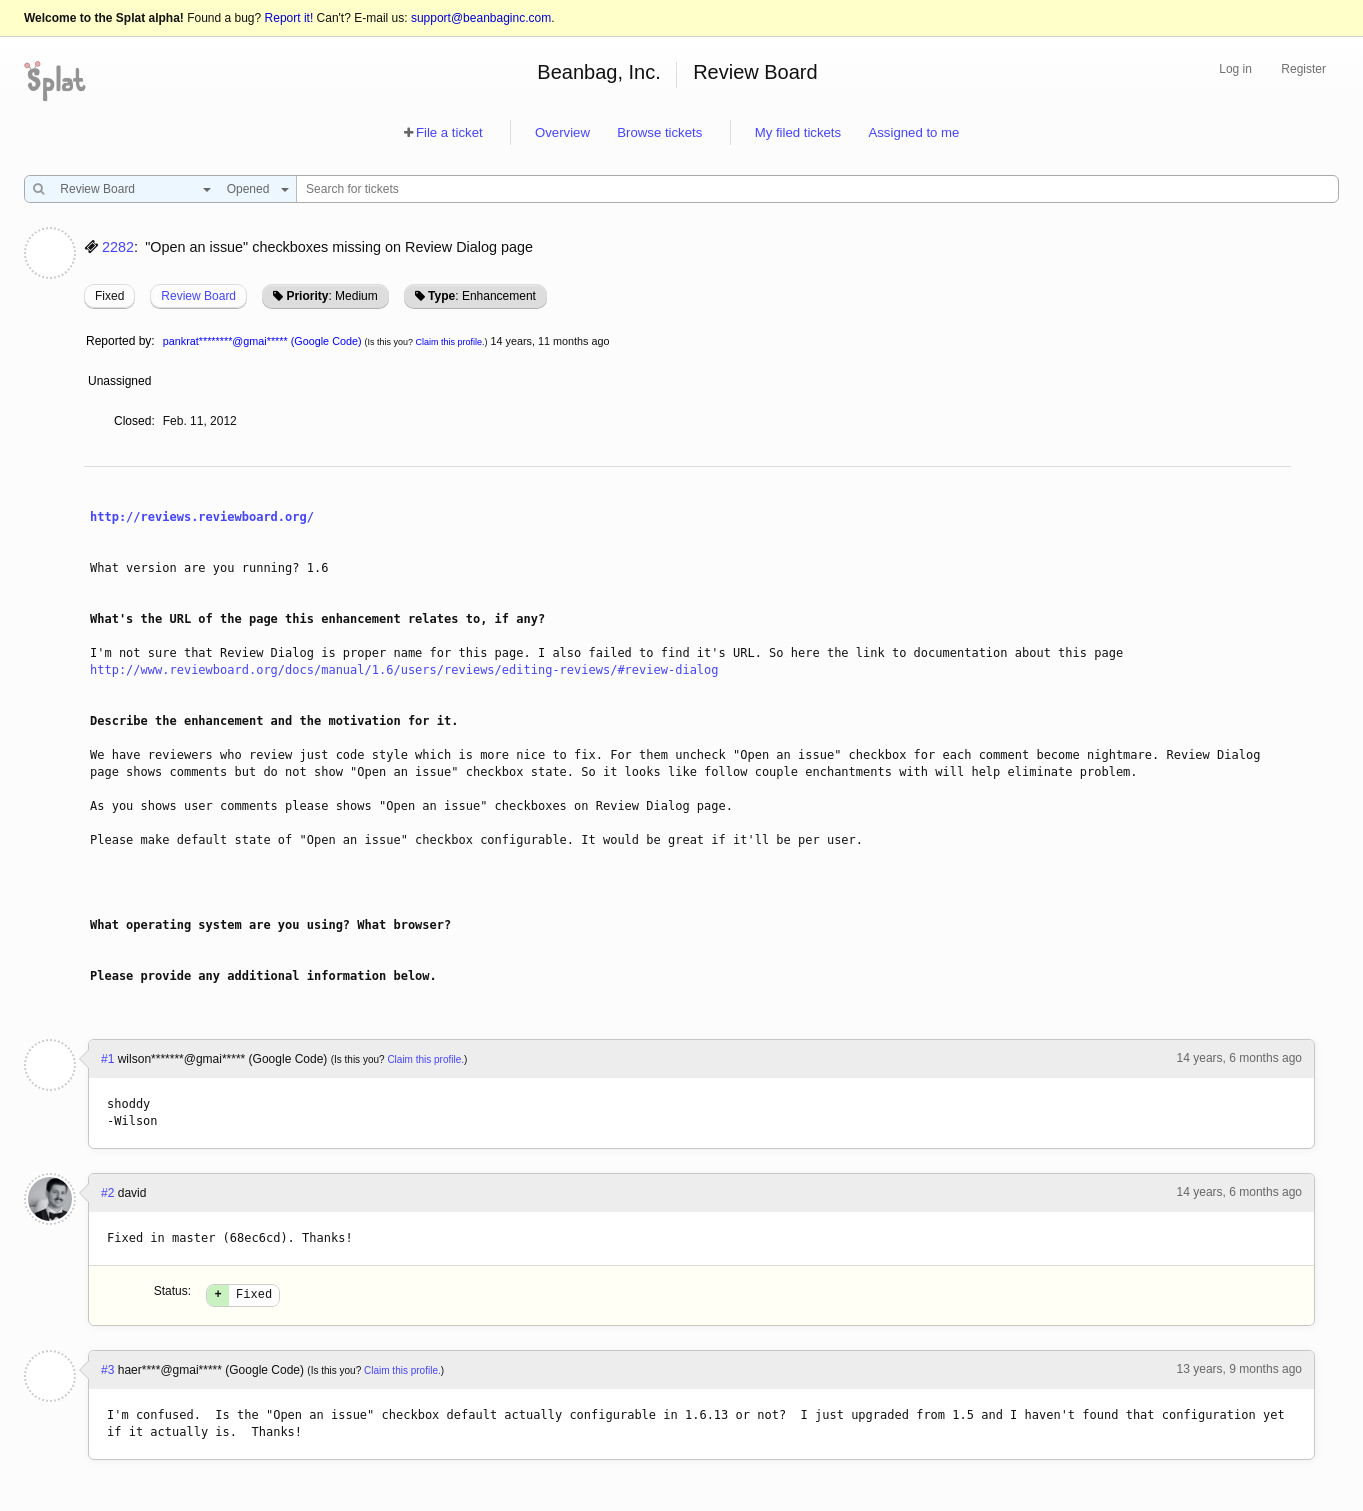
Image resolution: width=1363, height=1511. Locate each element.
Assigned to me (913, 132)
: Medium (331, 296)
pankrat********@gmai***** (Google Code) (262, 341)
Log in (1235, 69)
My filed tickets (798, 132)
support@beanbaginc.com (481, 18)
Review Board (755, 72)
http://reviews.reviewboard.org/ (202, 517)
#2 (107, 1193)
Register (1303, 69)
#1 (107, 1059)
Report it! (289, 18)
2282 (118, 247)
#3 (107, 1373)
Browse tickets (659, 132)
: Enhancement (482, 296)
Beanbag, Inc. (598, 72)
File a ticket (449, 132)
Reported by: (120, 341)
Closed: (134, 421)
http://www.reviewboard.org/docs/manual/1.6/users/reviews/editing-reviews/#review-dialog (404, 670)
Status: (172, 1291)
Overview (562, 132)
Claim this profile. (450, 342)
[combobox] (130, 189)
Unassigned (121, 381)
